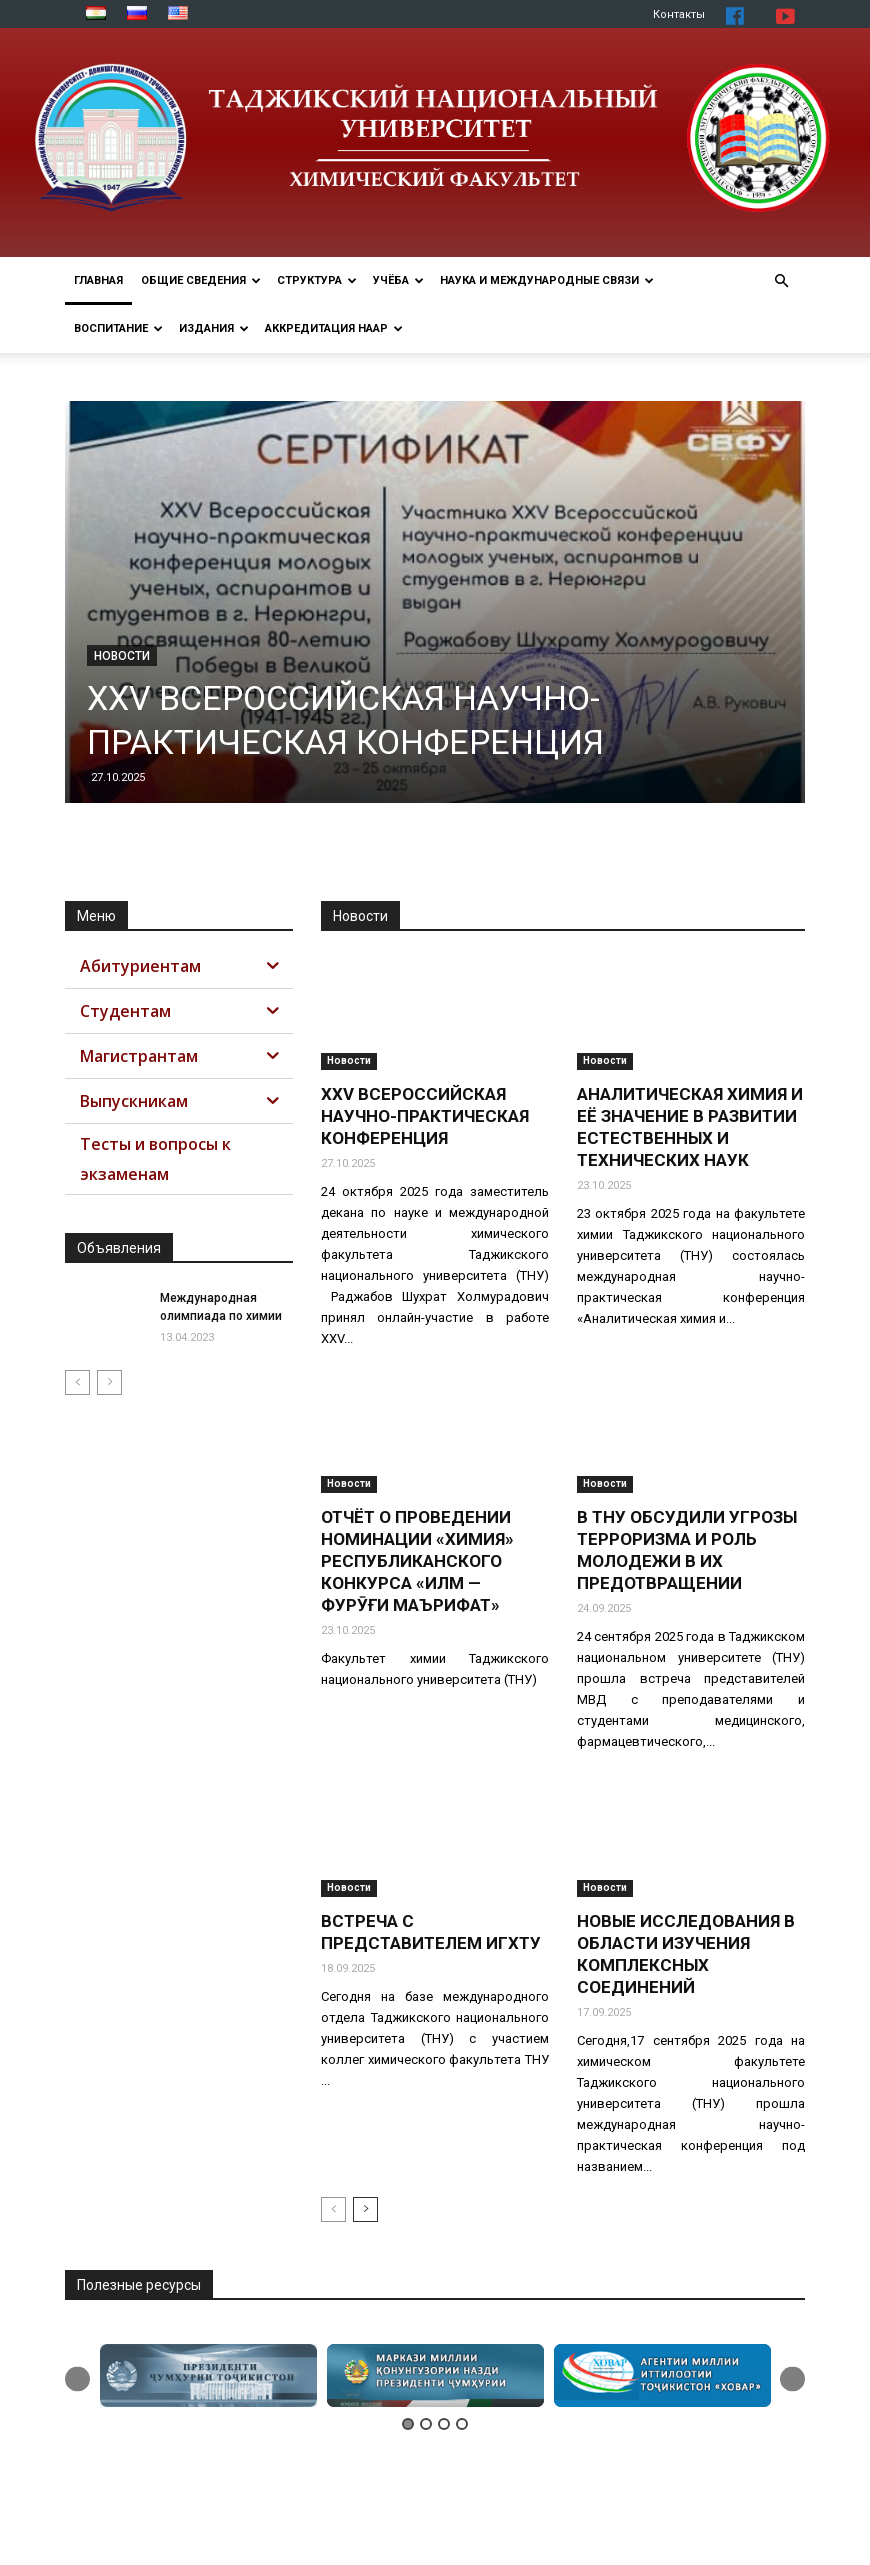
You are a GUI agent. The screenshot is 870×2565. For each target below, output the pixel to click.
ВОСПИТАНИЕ (118, 328)
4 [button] (462, 2424)
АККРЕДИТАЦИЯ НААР (334, 328)
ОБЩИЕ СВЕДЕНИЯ (201, 280)
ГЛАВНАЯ (98, 280)
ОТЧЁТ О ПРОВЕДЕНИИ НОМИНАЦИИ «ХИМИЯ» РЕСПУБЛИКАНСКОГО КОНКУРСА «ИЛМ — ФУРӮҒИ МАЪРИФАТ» (417, 1561)
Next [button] (792, 2378)
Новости (122, 656)
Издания (214, 328)
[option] (208, 2375)
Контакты (679, 14)
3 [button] (444, 2424)
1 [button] (408, 2424)
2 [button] (426, 2424)
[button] (781, 281)
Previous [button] (77, 2378)
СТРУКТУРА (317, 280)
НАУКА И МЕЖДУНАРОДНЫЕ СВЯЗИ (547, 280)
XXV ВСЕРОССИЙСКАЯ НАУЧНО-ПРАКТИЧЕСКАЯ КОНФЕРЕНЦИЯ (425, 1116)
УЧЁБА (398, 280)
